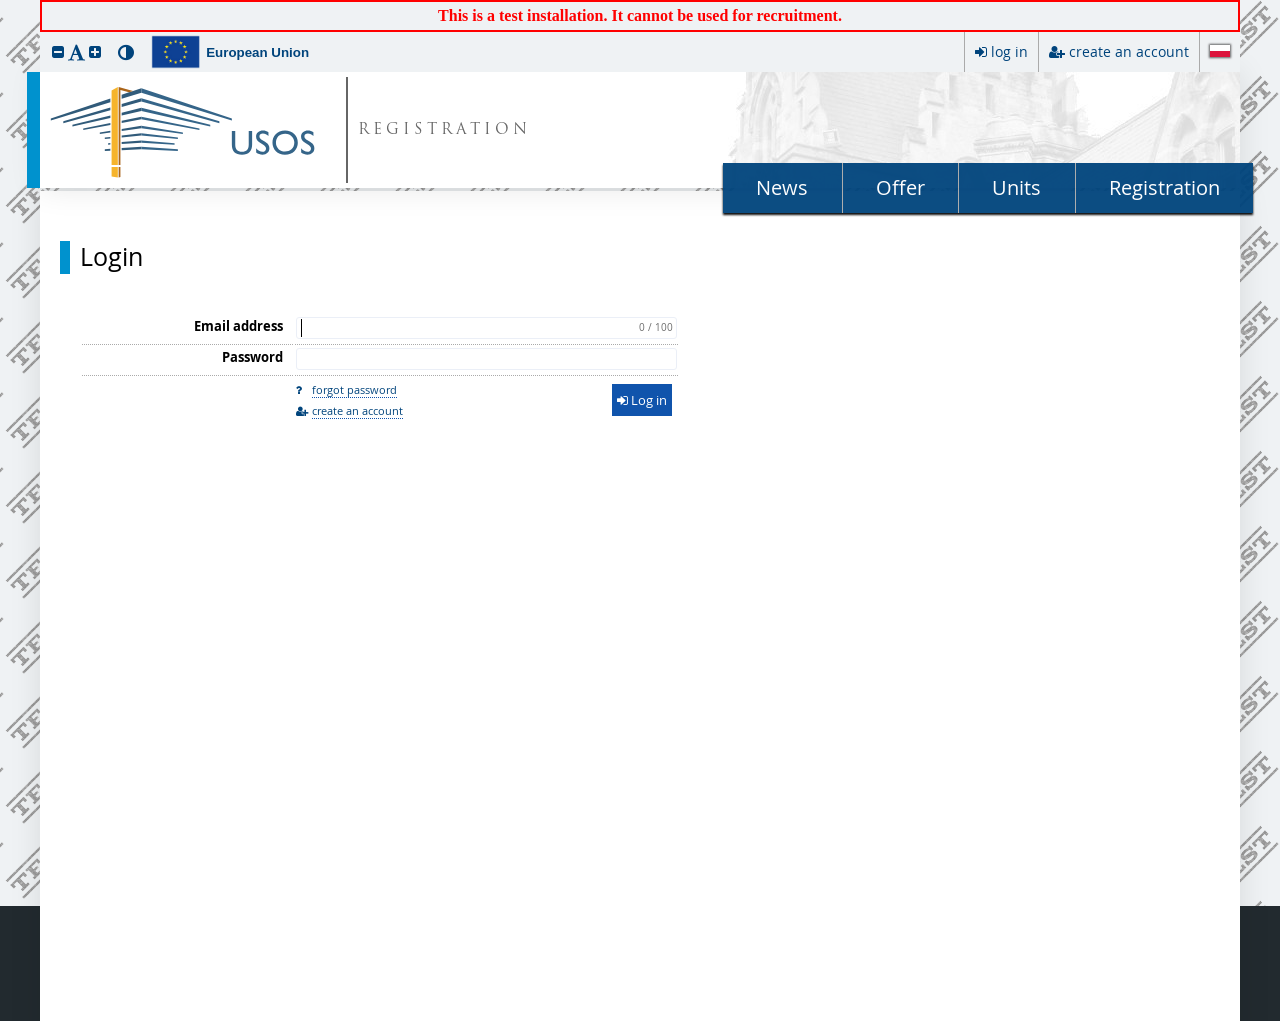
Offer (900, 187)
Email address (238, 326)
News (782, 187)
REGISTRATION (444, 130)
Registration (1164, 187)
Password (252, 357)
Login (111, 257)
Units (1016, 187)
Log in (642, 400)
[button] (58, 51)
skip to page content (5, 5)
